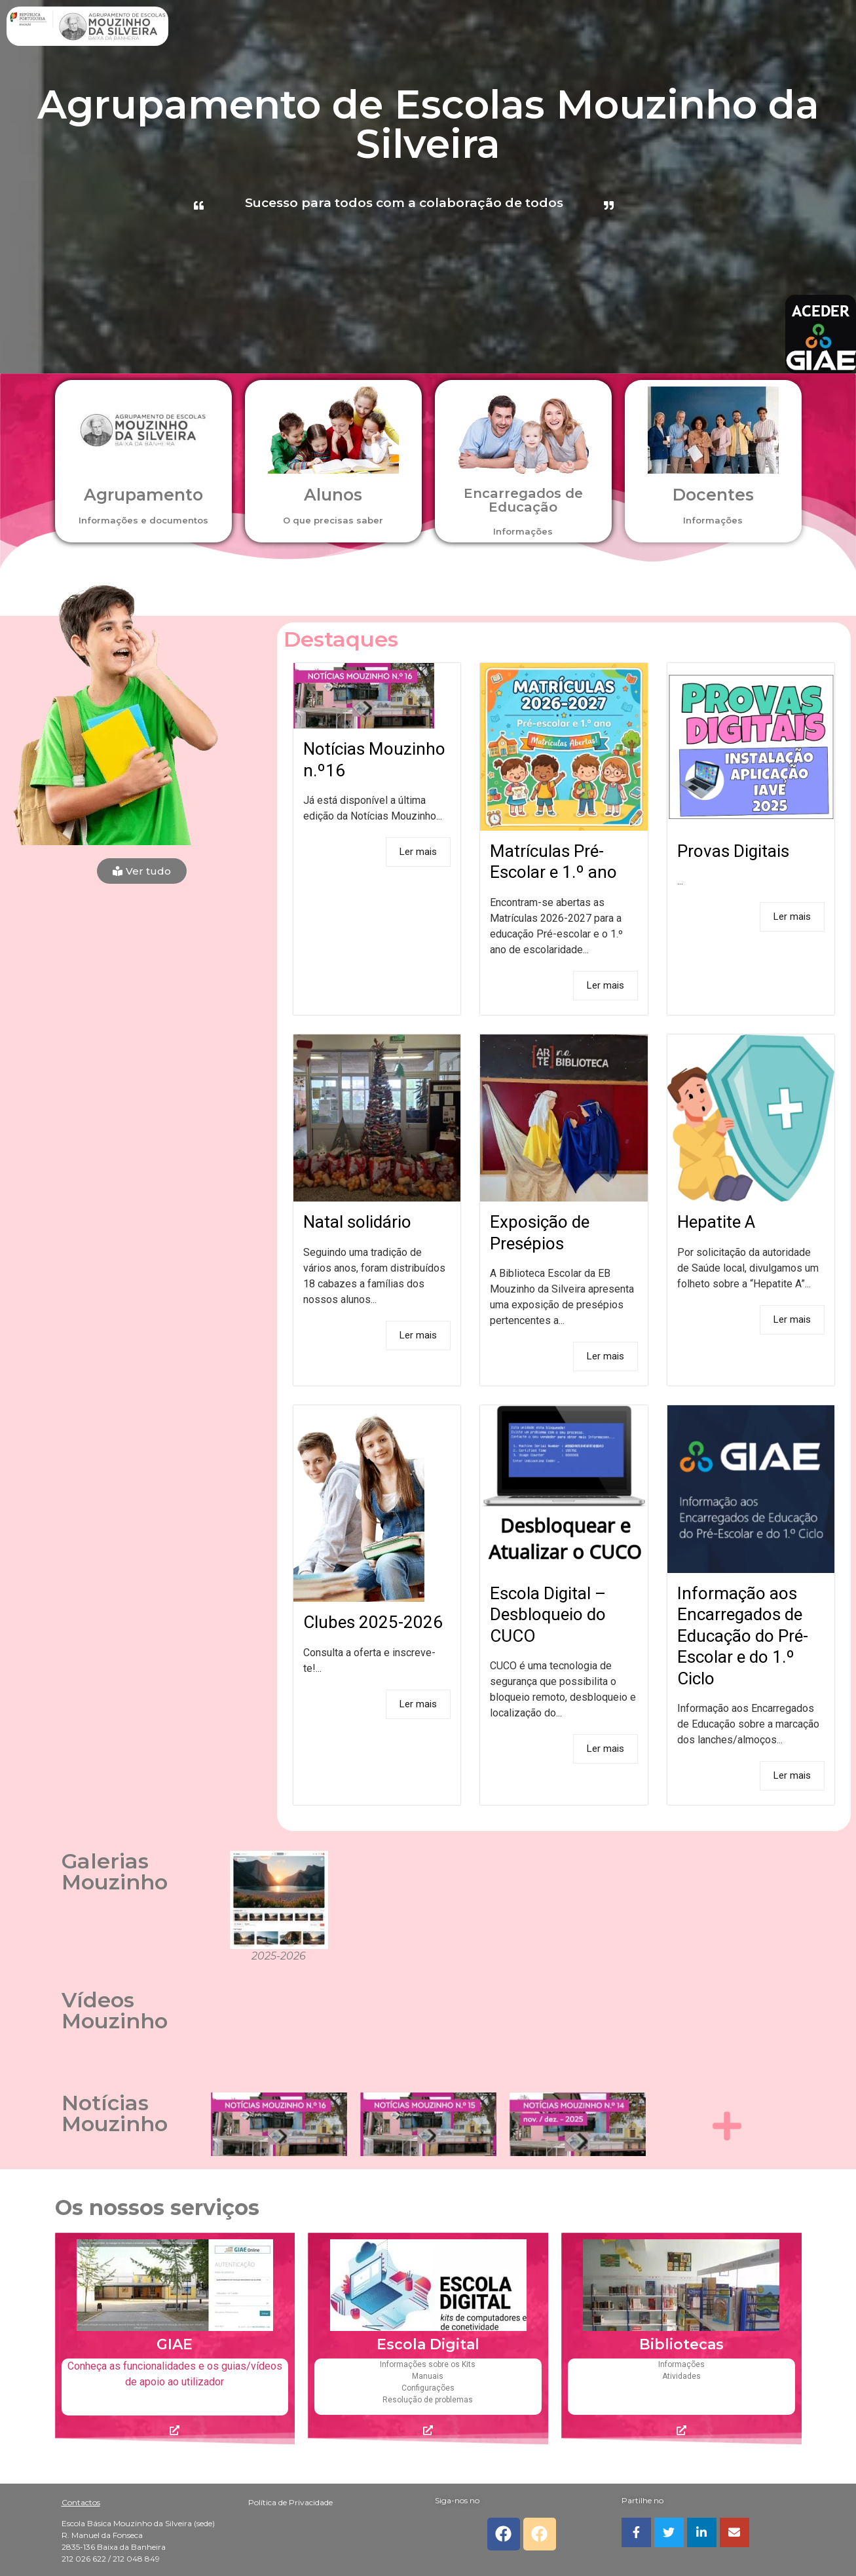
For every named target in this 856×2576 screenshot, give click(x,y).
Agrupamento (143, 494)
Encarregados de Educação (523, 499)
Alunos (333, 494)
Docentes (713, 494)
